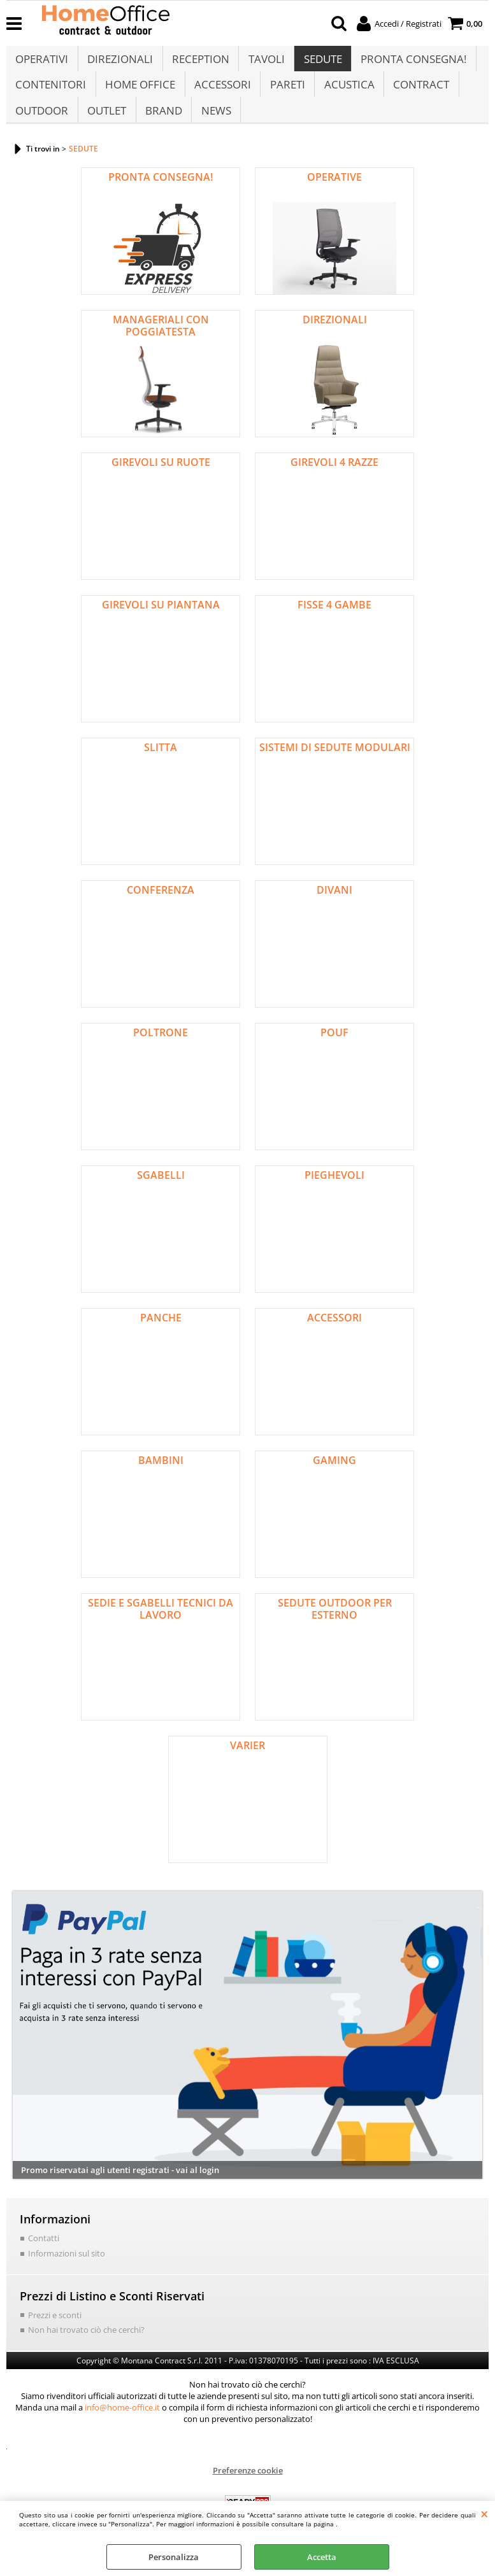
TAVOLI (265, 62)
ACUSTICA (347, 94)
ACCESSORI (221, 94)
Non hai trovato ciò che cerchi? (86, 2349)
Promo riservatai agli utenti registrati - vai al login (120, 2189)
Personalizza (173, 2557)
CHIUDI (484, 2513)
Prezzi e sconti (55, 2334)
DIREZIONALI (119, 62)
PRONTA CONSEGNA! (411, 62)
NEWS (214, 127)
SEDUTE (320, 62)
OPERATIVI (41, 62)
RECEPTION (199, 62)
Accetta (321, 2557)
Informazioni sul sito (66, 2273)
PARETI (285, 94)
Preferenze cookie (248, 2489)
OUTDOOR (41, 127)
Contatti (43, 2257)
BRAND (162, 127)
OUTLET (106, 127)
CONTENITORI (50, 94)
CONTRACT (419, 94)
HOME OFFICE (139, 94)
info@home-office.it (122, 2426)
